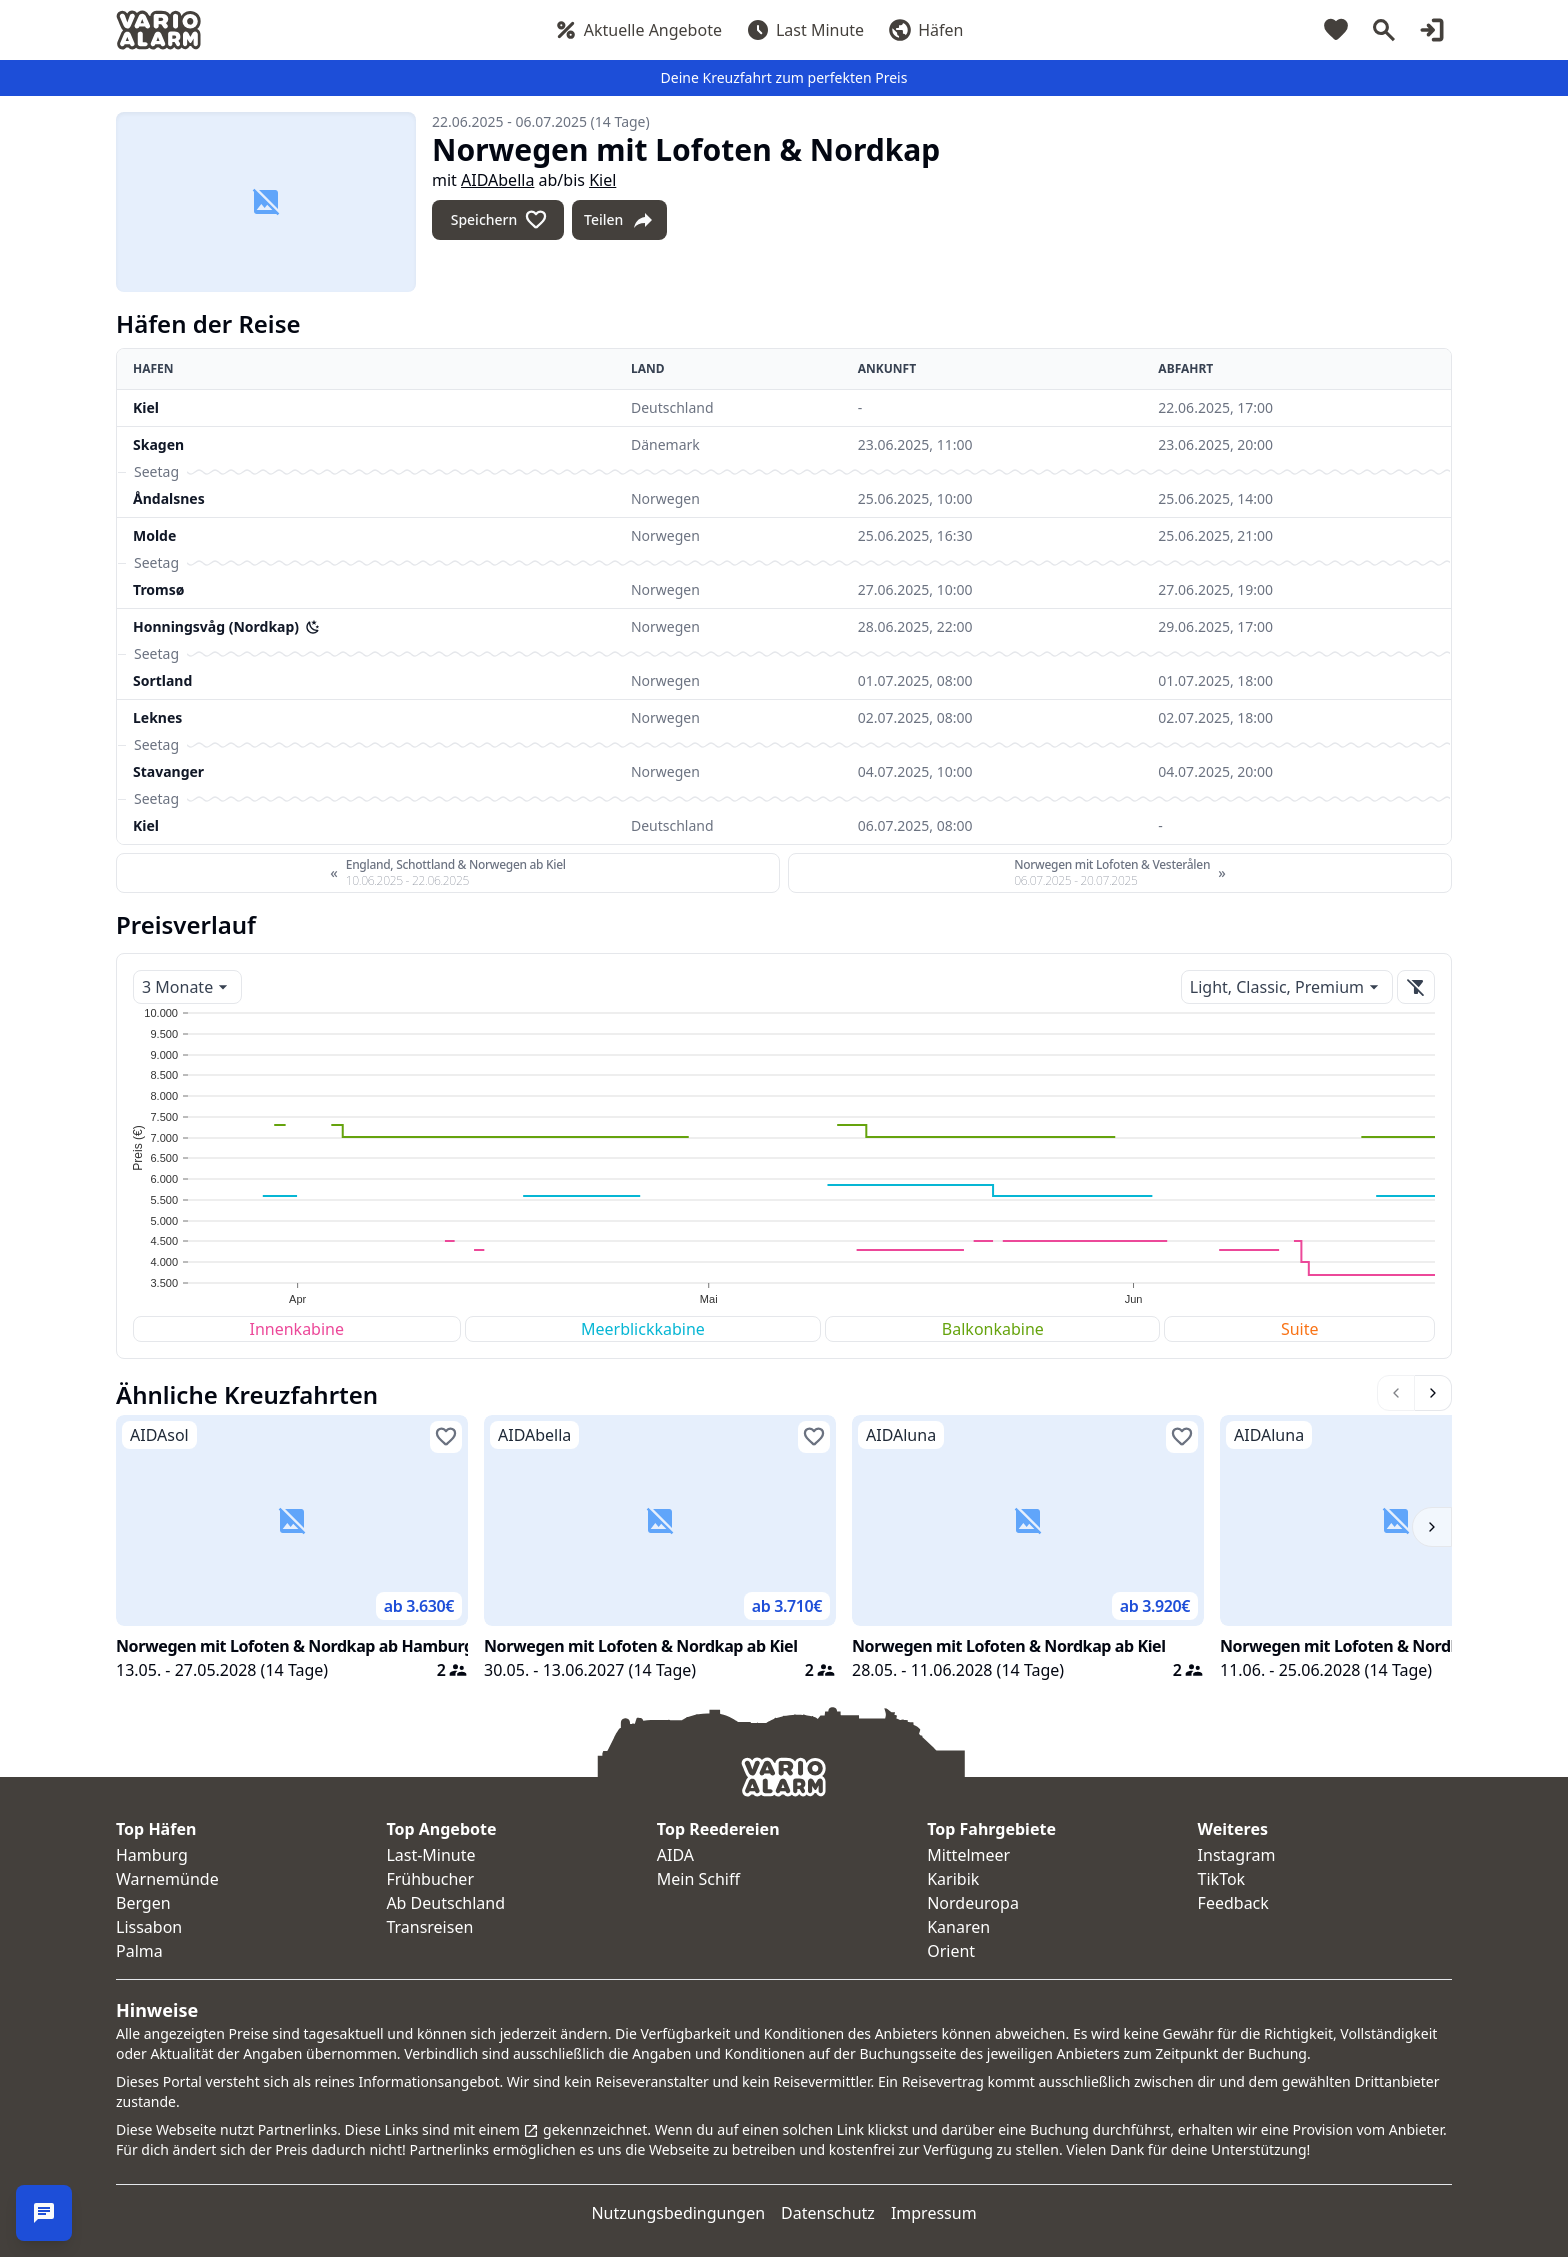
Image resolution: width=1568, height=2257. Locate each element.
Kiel (602, 180)
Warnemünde (167, 1879)
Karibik (953, 1879)
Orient (951, 1951)
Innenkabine (296, 1329)
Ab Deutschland (445, 1903)
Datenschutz (828, 2213)
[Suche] (1384, 30)
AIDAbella (497, 180)
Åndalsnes (169, 498)
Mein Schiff (698, 1879)
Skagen (158, 444)
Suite (1300, 1329)
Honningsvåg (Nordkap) (216, 626)
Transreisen (429, 1927)
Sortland (162, 680)
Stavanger (168, 771)
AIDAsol (159, 1435)
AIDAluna (901, 1435)
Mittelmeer (968, 1855)
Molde (154, 535)
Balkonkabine (993, 1329)
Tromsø (158, 589)
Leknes (157, 717)
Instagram (1237, 1855)
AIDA (675, 1855)
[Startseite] (158, 30)
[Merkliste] (1336, 30)
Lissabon (149, 1927)
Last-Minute (430, 1855)
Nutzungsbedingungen (678, 2213)
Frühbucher (430, 1879)
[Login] (1432, 30)
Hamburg (152, 1855)
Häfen (925, 30)
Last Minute (805, 30)
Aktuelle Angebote (638, 30)
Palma (139, 1951)
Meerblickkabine (643, 1329)
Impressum (934, 2213)
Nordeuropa (973, 1903)
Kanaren (958, 1927)
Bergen (143, 1903)
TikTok (1222, 1879)
